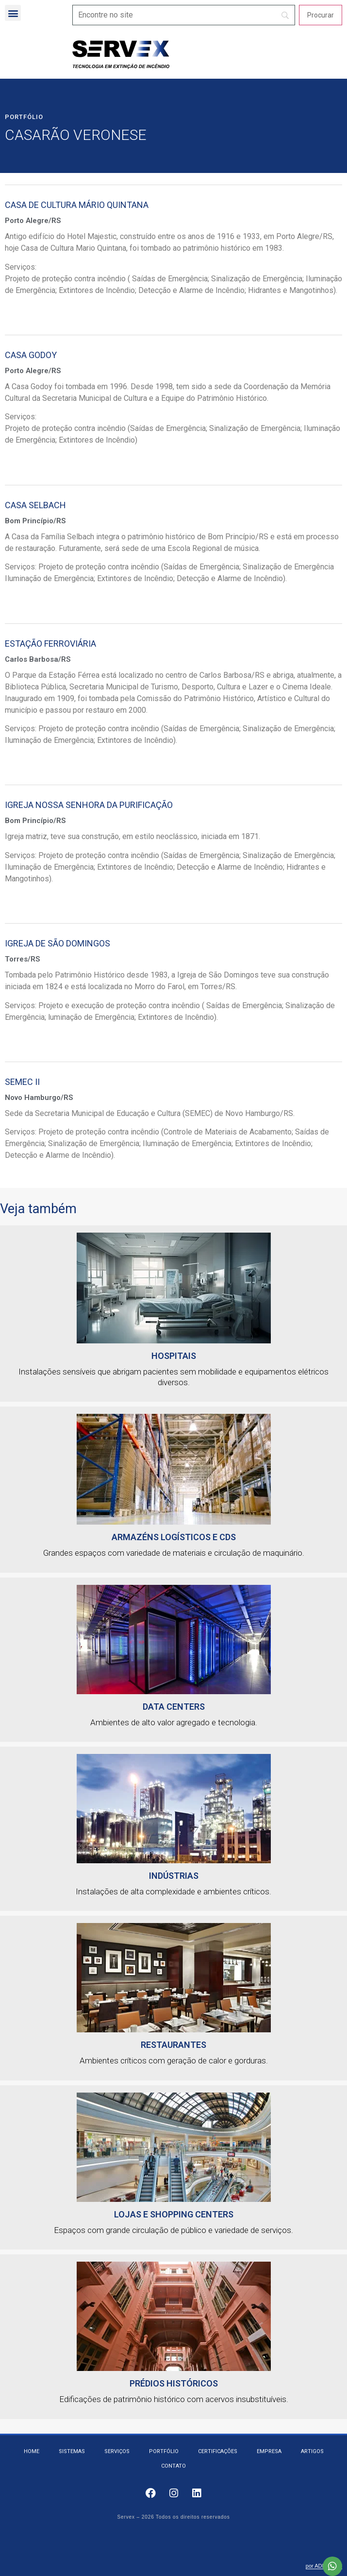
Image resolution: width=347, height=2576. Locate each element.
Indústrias (173, 1876)
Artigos (312, 2451)
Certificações (217, 2451)
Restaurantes (173, 2045)
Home (31, 2451)
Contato (173, 2466)
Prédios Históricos (174, 2383)
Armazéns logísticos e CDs (174, 1537)
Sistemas (72, 2451)
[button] (13, 13)
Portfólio (24, 116)
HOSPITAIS (173, 1356)
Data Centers (174, 1706)
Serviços (117, 2451)
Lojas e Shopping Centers (173, 2214)
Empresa (269, 2451)
